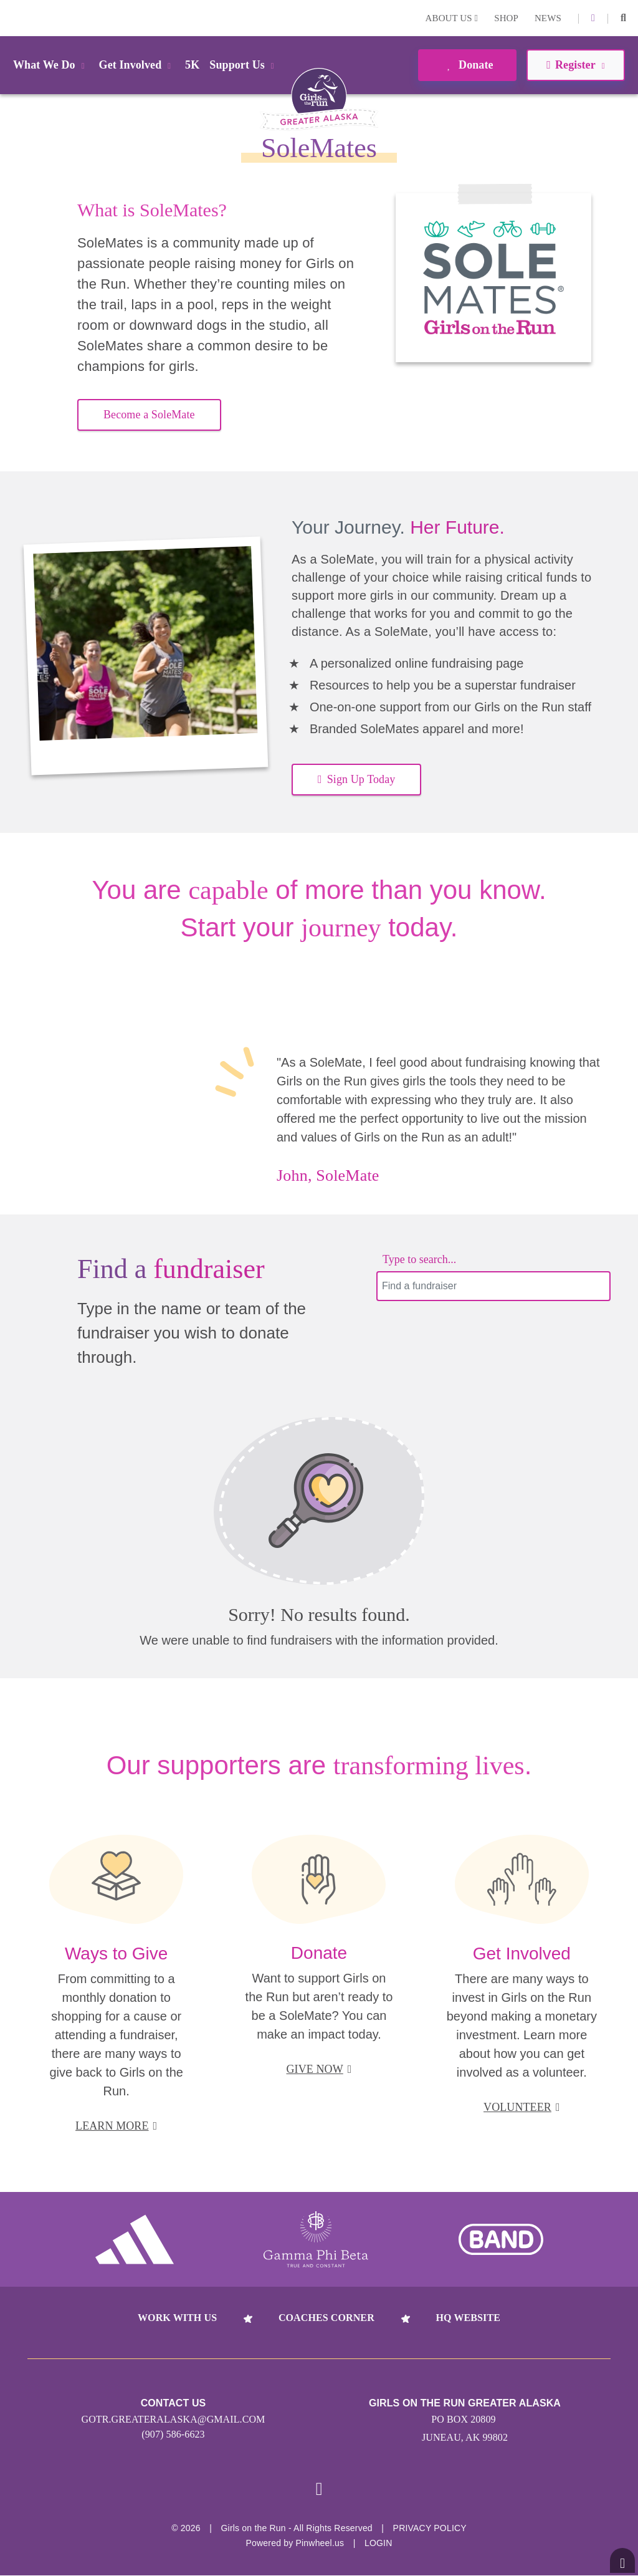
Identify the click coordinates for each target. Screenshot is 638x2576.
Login (12, 17)
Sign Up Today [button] (356, 779)
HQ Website (468, 2317)
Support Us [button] (243, 65)
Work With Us (177, 2317)
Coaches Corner (326, 2317)
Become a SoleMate (149, 414)
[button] (623, 18)
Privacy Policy (430, 2529)
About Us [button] (452, 18)
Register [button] (575, 65)
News (548, 18)
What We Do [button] (51, 65)
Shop (506, 18)
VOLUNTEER (521, 2107)
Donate (467, 65)
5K (192, 65)
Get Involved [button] (137, 65)
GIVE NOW (319, 2069)
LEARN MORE (116, 2126)
